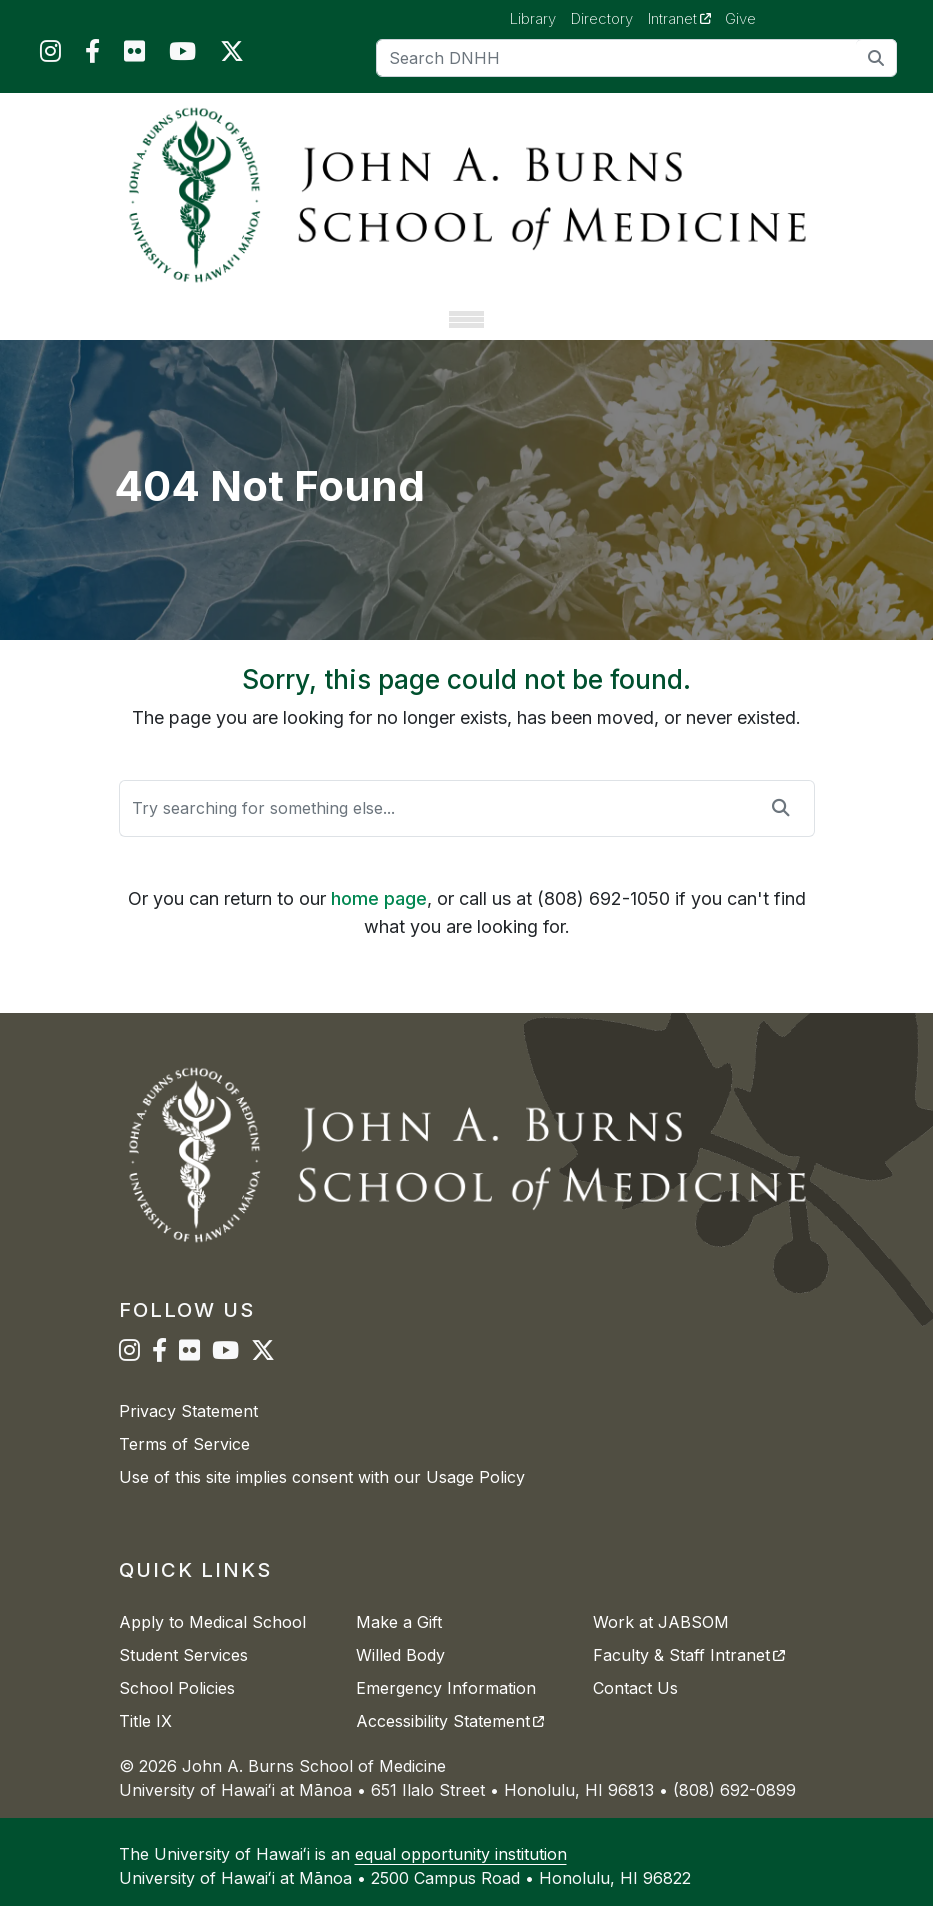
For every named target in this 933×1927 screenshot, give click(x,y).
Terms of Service (184, 1465)
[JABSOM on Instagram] (50, 55)
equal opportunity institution (461, 1875)
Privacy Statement (188, 1432)
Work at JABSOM (661, 1643)
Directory (602, 18)
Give (740, 18)
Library (533, 18)
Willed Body (400, 1676)
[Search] (637, 58)
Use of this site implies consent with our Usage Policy (322, 1498)
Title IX (145, 1742)
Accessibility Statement (450, 1742)
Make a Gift (399, 1643)
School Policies (177, 1709)
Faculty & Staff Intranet (688, 1676)
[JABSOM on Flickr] (134, 55)
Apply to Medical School (212, 1643)
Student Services (183, 1676)
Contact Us (635, 1709)
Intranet (687, 18)
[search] (876, 57)
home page (379, 918)
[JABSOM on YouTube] (182, 55)
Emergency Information (446, 1709)
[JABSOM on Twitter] (232, 55)
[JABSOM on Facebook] (92, 55)
